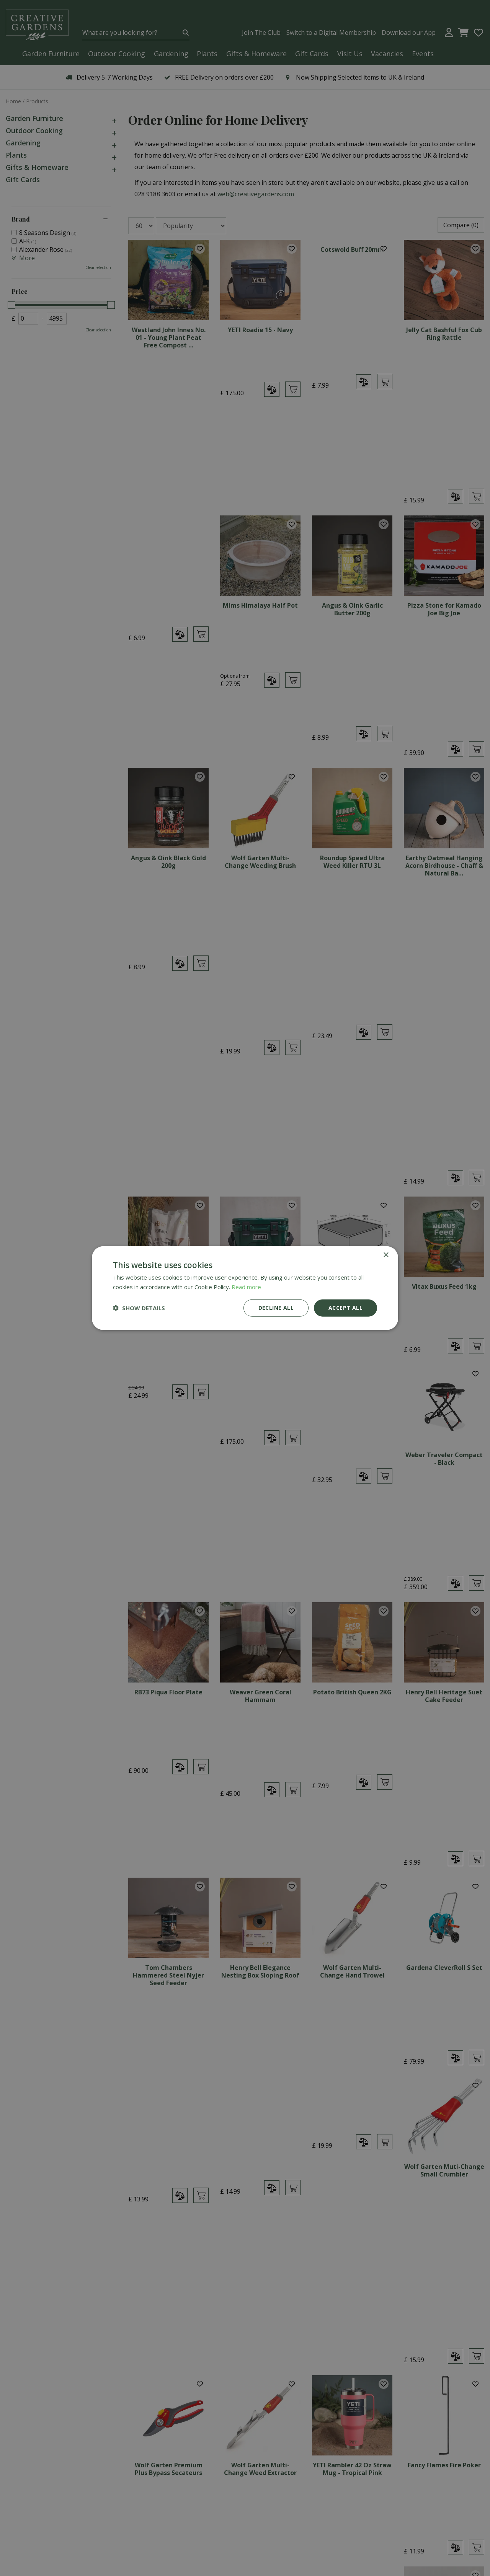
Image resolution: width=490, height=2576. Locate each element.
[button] (139, 1307)
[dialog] (245, 1288)
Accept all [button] (345, 1307)
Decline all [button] (276, 1307)
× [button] (386, 1255)
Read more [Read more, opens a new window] (246, 1287)
